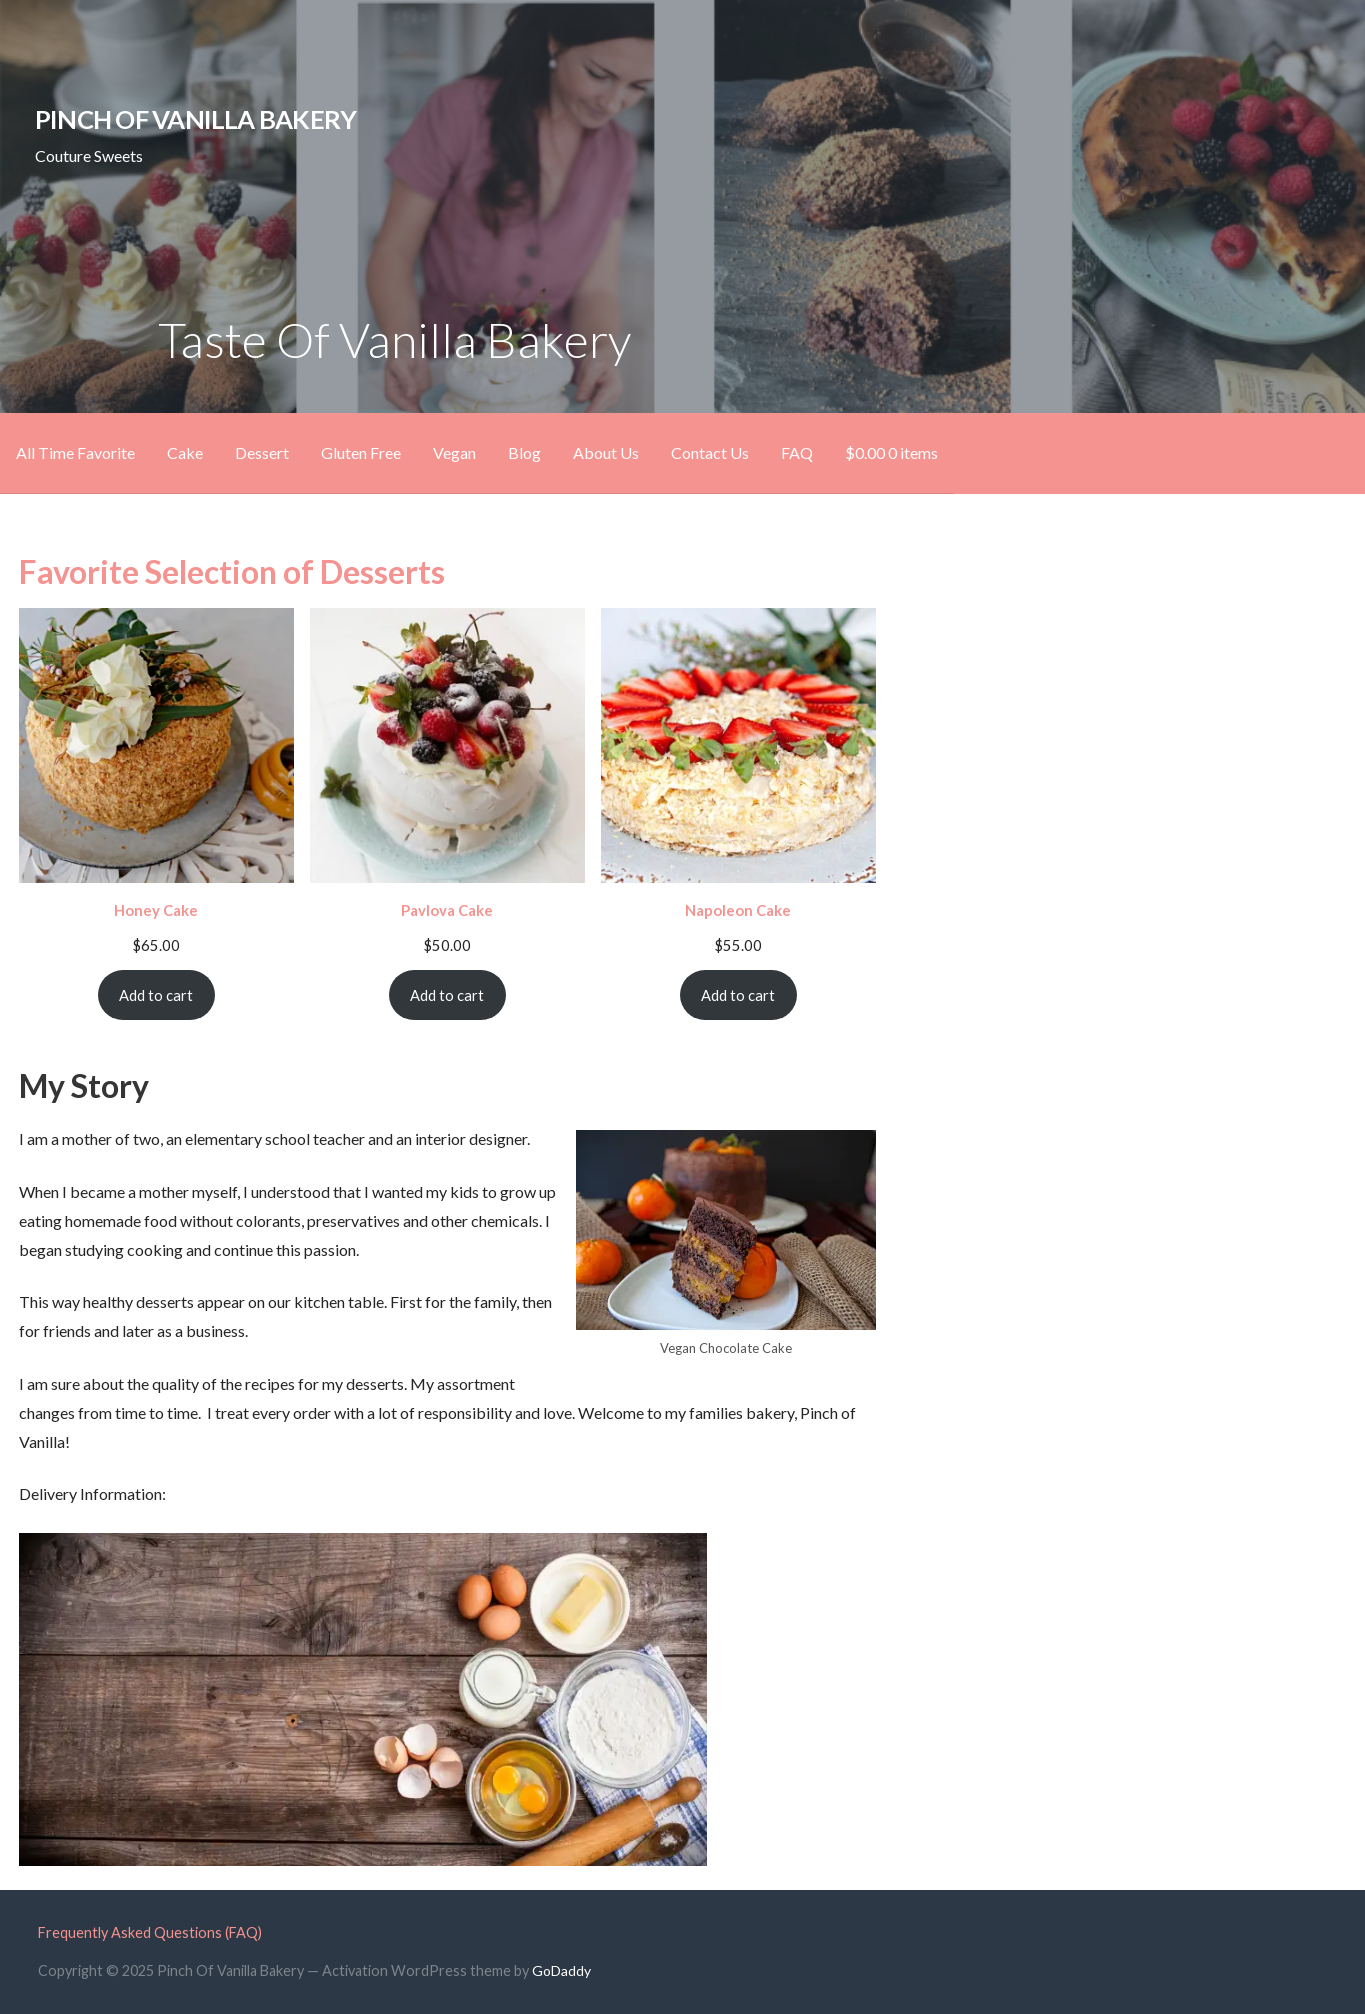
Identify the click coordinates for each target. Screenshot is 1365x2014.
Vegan (454, 452)
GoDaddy (561, 1970)
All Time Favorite (75, 452)
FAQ (797, 452)
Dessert (262, 452)
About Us (606, 452)
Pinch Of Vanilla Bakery (195, 119)
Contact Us (710, 452)
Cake (185, 452)
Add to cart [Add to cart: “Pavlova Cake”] (447, 995)
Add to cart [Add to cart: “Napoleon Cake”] (738, 995)
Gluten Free (361, 452)
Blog (524, 452)
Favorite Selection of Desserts (232, 571)
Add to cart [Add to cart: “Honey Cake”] (156, 995)
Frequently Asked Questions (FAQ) (150, 1932)
